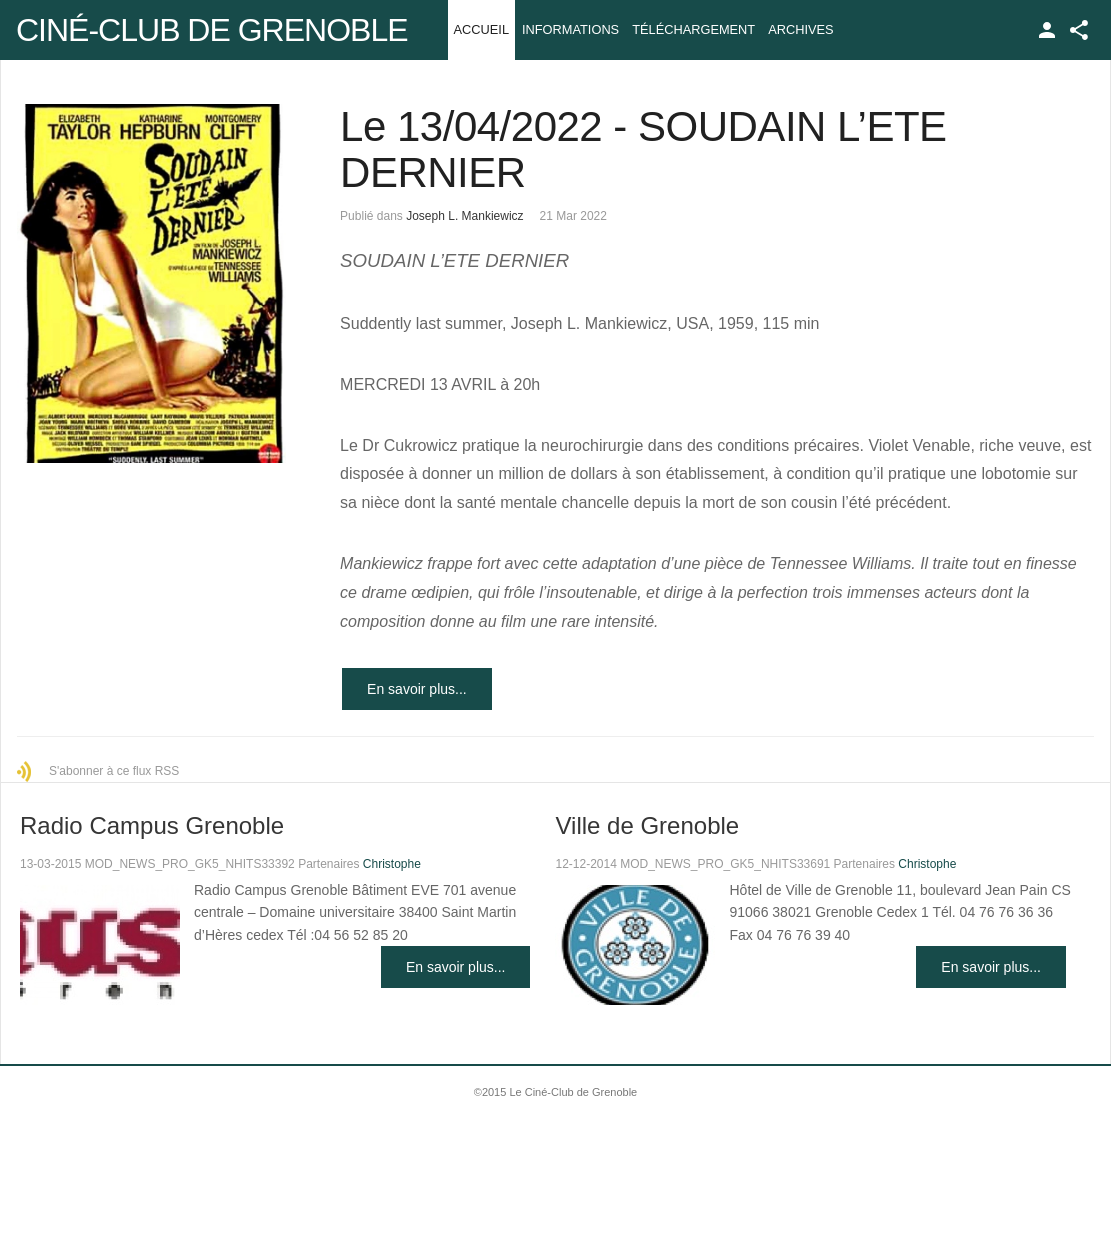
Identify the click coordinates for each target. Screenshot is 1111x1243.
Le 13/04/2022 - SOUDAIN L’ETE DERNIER (643, 149)
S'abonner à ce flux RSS (114, 771)
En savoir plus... (417, 689)
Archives (800, 29)
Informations (570, 29)
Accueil (481, 29)
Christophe (392, 864)
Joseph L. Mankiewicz (464, 216)
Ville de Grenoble (647, 825)
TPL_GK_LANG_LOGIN (1047, 30)
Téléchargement (693, 29)
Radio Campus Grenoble (152, 825)
